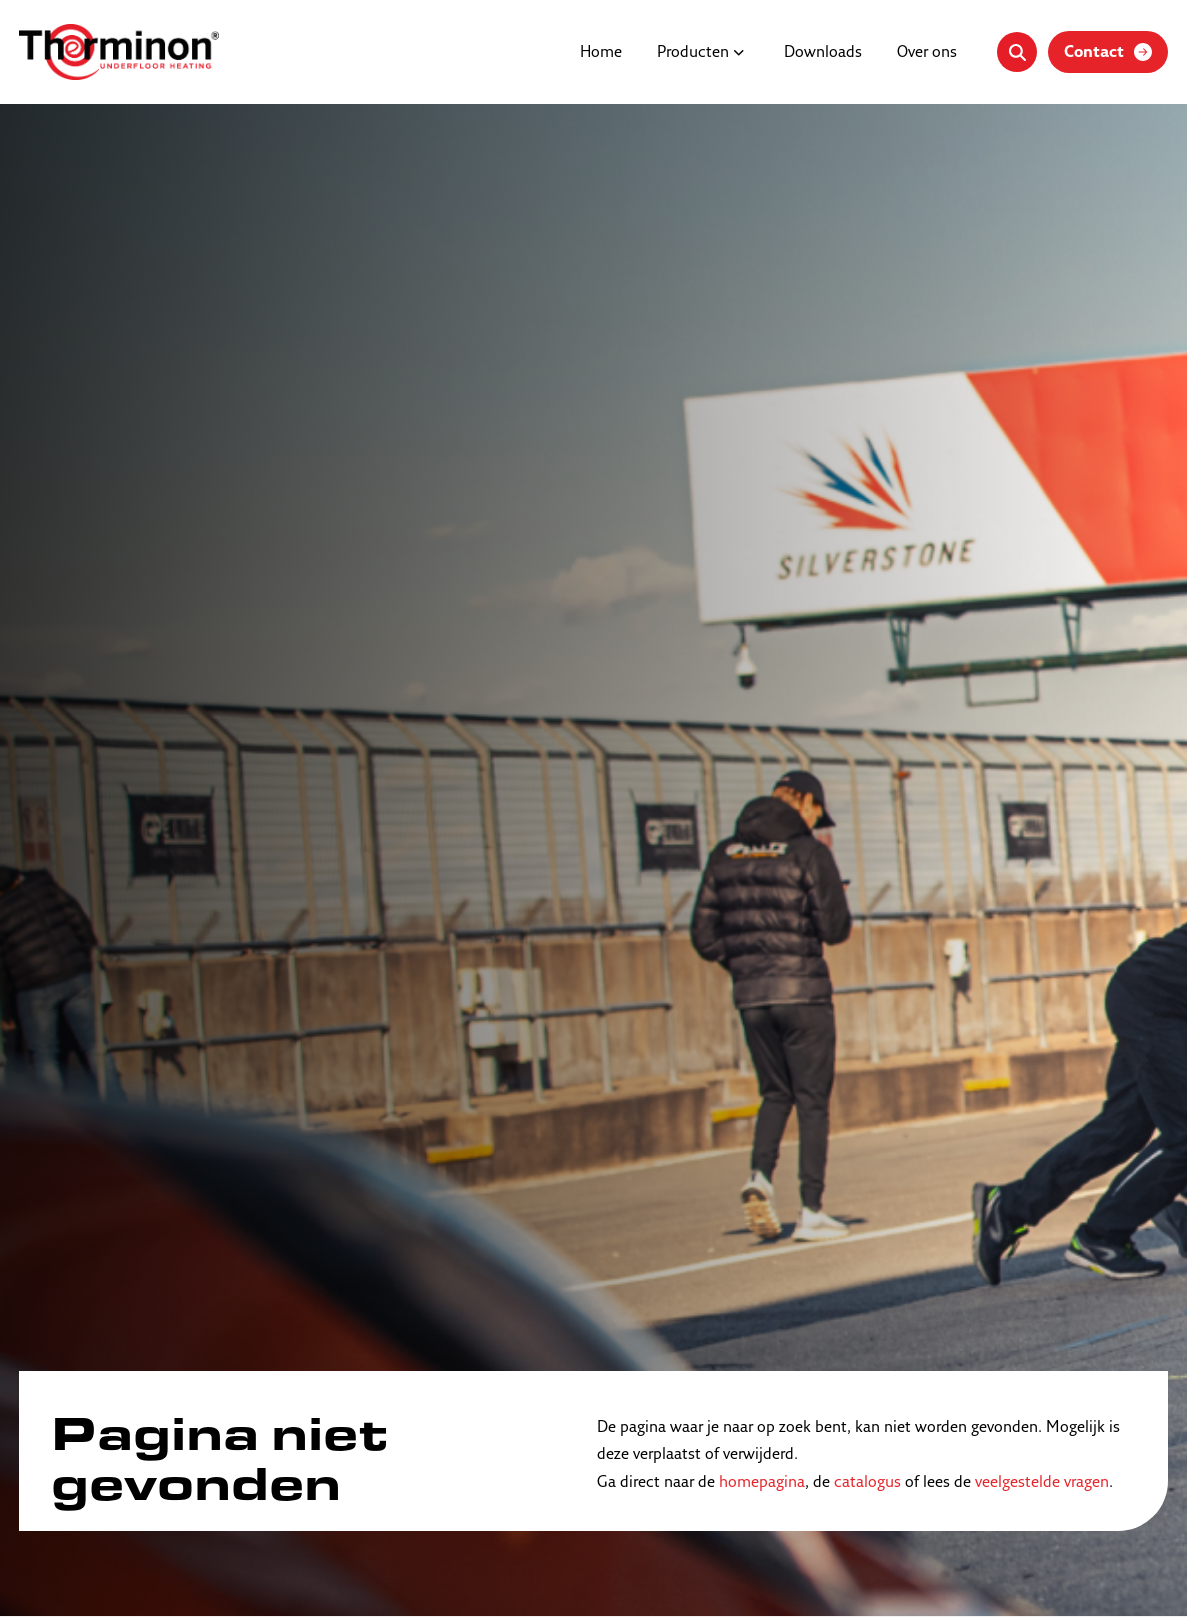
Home (601, 53)
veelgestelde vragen (1042, 1483)
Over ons (927, 53)
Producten (693, 53)
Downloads (823, 53)
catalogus (867, 1483)
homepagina (762, 1483)
